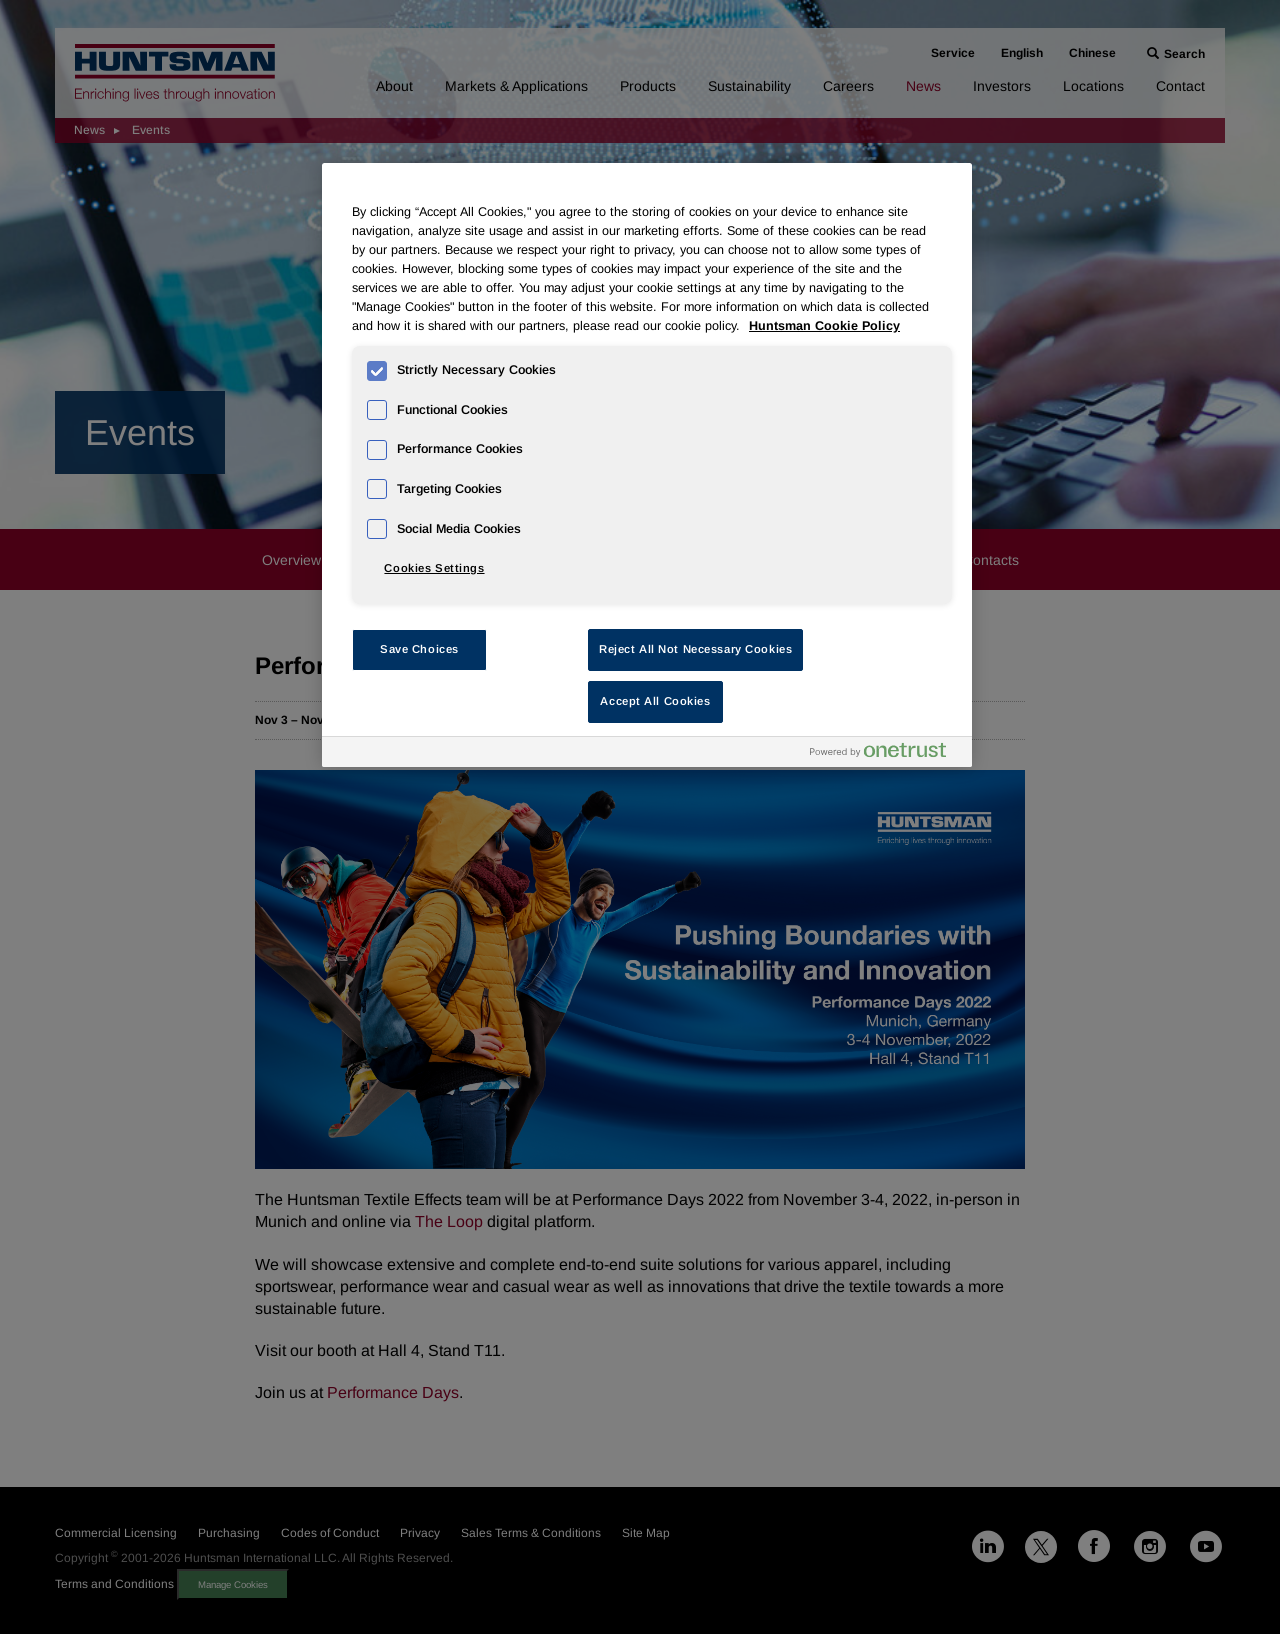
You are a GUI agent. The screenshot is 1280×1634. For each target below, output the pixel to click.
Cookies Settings (434, 568)
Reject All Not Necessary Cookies (695, 649)
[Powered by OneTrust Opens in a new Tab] (886, 754)
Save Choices (419, 649)
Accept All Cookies (655, 701)
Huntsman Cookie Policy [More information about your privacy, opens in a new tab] (824, 326)
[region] (647, 464)
